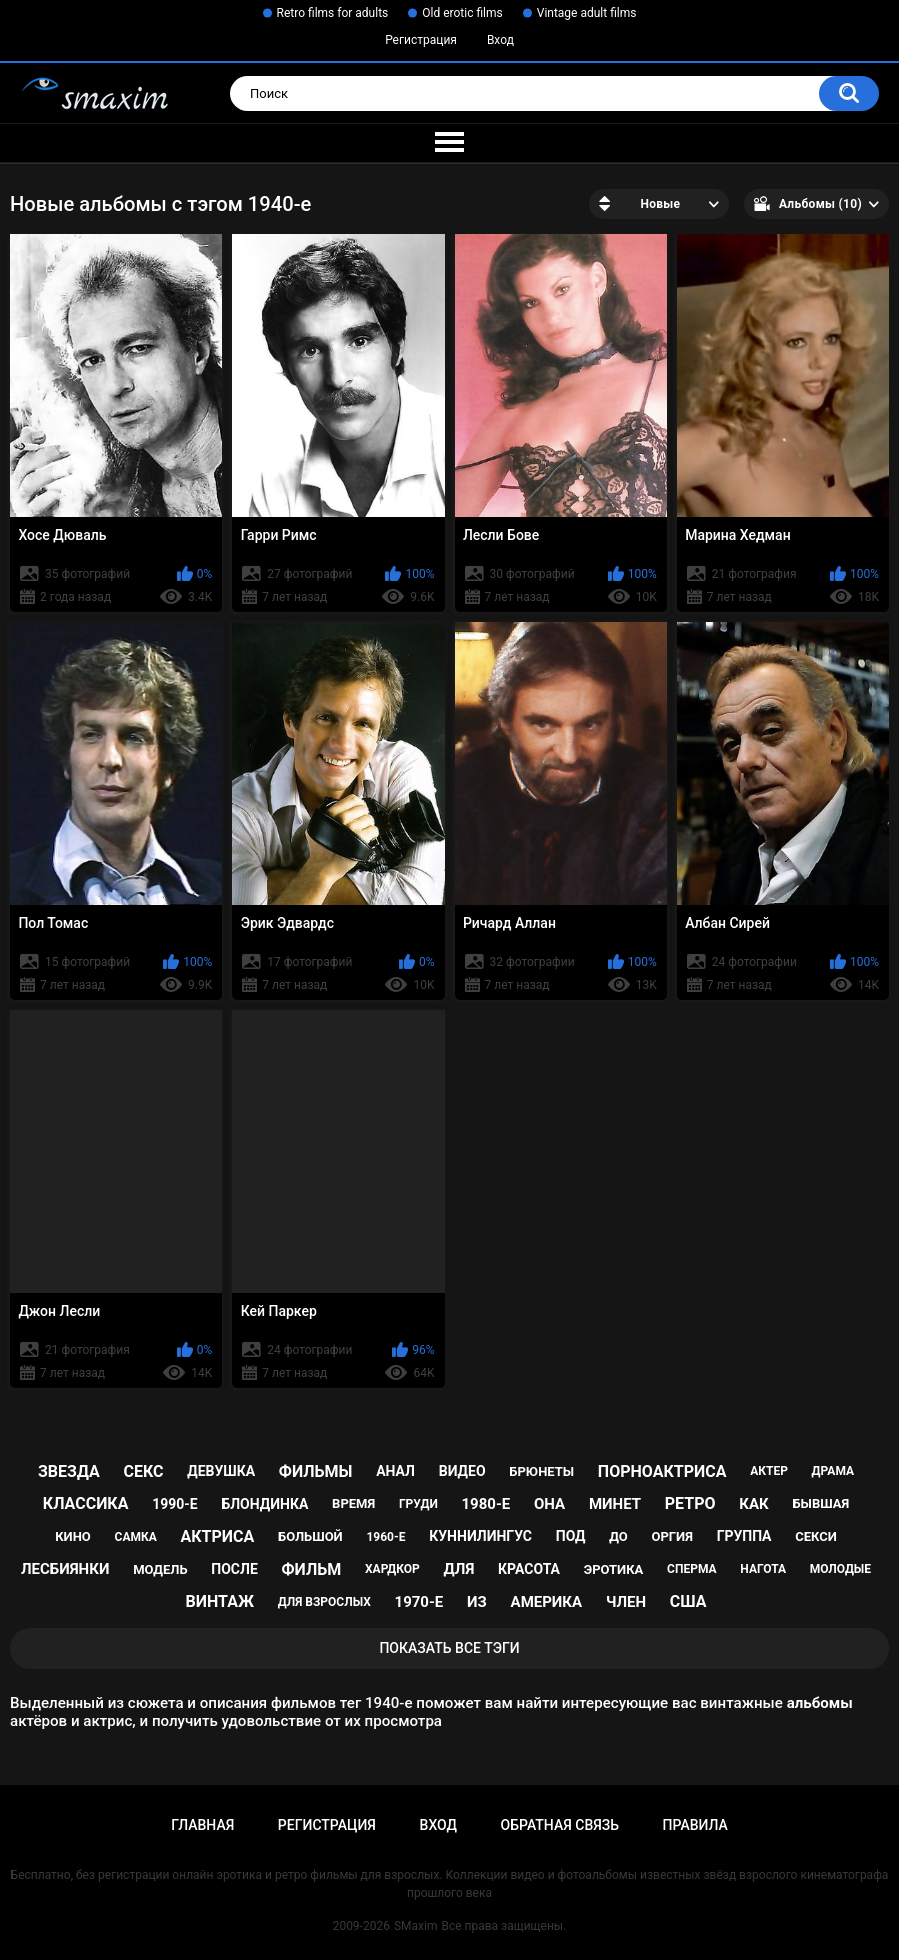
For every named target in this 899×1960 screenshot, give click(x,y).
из (477, 1602)
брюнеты (541, 1471)
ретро (690, 1503)
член (626, 1602)
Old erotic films (462, 13)
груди (418, 1504)
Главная (202, 1825)
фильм (312, 1569)
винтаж (220, 1601)
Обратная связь (560, 1825)
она (549, 1504)
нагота (763, 1569)
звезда (69, 1471)
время (353, 1503)
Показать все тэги (449, 1648)
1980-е (486, 1504)
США (688, 1601)
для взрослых (324, 1602)
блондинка (264, 1504)
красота (529, 1569)
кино (73, 1536)
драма (833, 1471)
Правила (695, 1825)
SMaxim (416, 1926)
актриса (218, 1536)
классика (86, 1503)
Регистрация (421, 40)
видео (462, 1471)
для (459, 1569)
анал (395, 1471)
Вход (500, 40)
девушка (221, 1471)
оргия (671, 1536)
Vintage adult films (587, 13)
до (618, 1536)
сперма (692, 1569)
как (753, 1504)
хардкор (392, 1569)
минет (615, 1504)
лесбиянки (65, 1569)
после (234, 1569)
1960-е (385, 1537)
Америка (547, 1602)
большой (310, 1536)
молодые (840, 1569)
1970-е (419, 1602)
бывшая (820, 1503)
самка (136, 1537)
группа (744, 1536)
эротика (614, 1569)
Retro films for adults (333, 13)
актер (769, 1471)
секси (816, 1536)
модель (160, 1569)
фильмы (316, 1471)
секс (143, 1471)
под (571, 1536)
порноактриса (662, 1471)
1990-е (175, 1504)
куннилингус (480, 1536)
